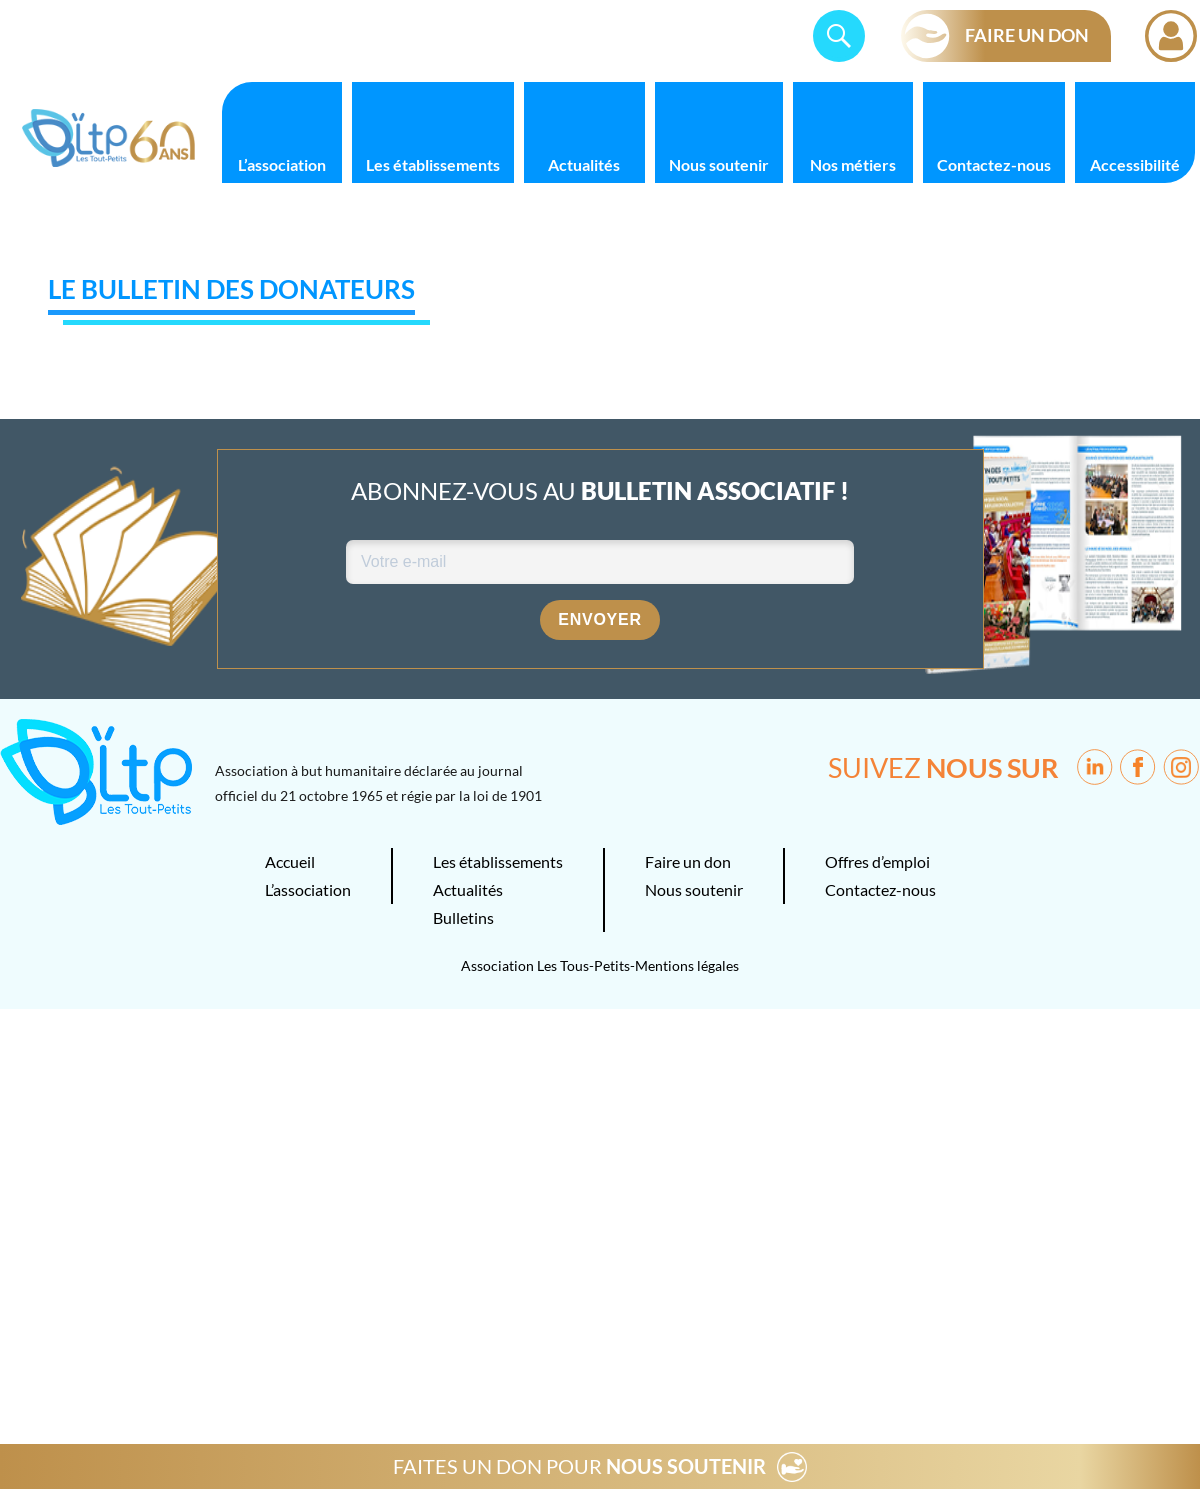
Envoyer (600, 619)
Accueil (290, 861)
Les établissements (433, 164)
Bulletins (463, 917)
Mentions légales (687, 965)
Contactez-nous (994, 164)
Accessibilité (1135, 164)
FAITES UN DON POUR (579, 1466)
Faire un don (688, 861)
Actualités (584, 164)
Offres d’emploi (877, 861)
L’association (282, 164)
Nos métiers (853, 164)
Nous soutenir (719, 164)
